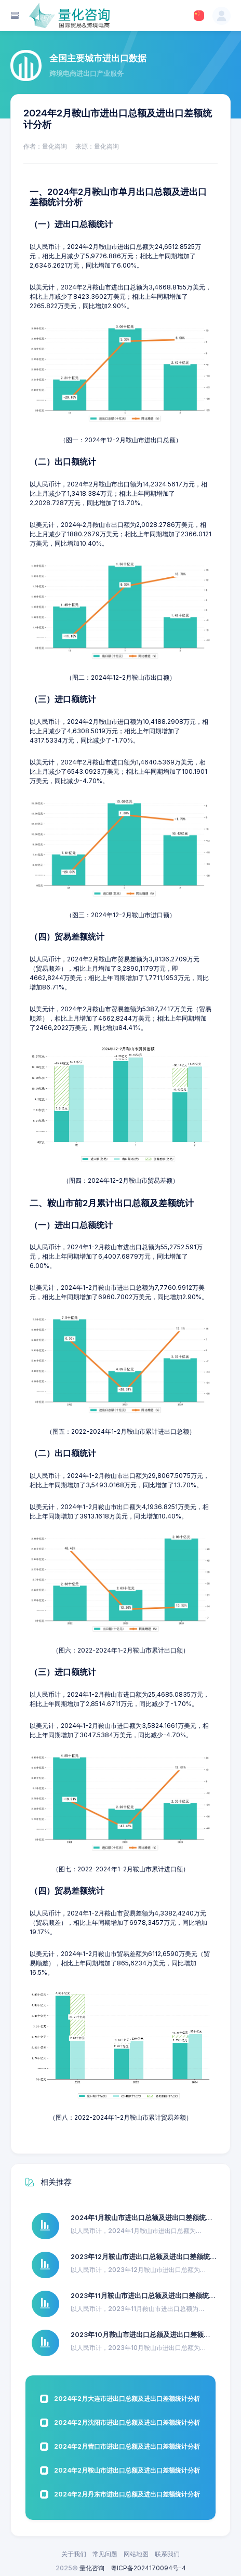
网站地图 (136, 2554)
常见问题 (104, 2554)
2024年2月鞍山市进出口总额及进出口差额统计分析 (127, 2470)
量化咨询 (91, 2568)
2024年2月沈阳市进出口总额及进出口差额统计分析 (127, 2422)
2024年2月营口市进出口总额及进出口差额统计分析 (127, 2446)
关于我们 (73, 2554)
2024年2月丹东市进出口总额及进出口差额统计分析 (127, 2494)
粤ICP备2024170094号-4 (148, 2568)
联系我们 (167, 2554)
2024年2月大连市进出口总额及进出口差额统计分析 (127, 2398)
